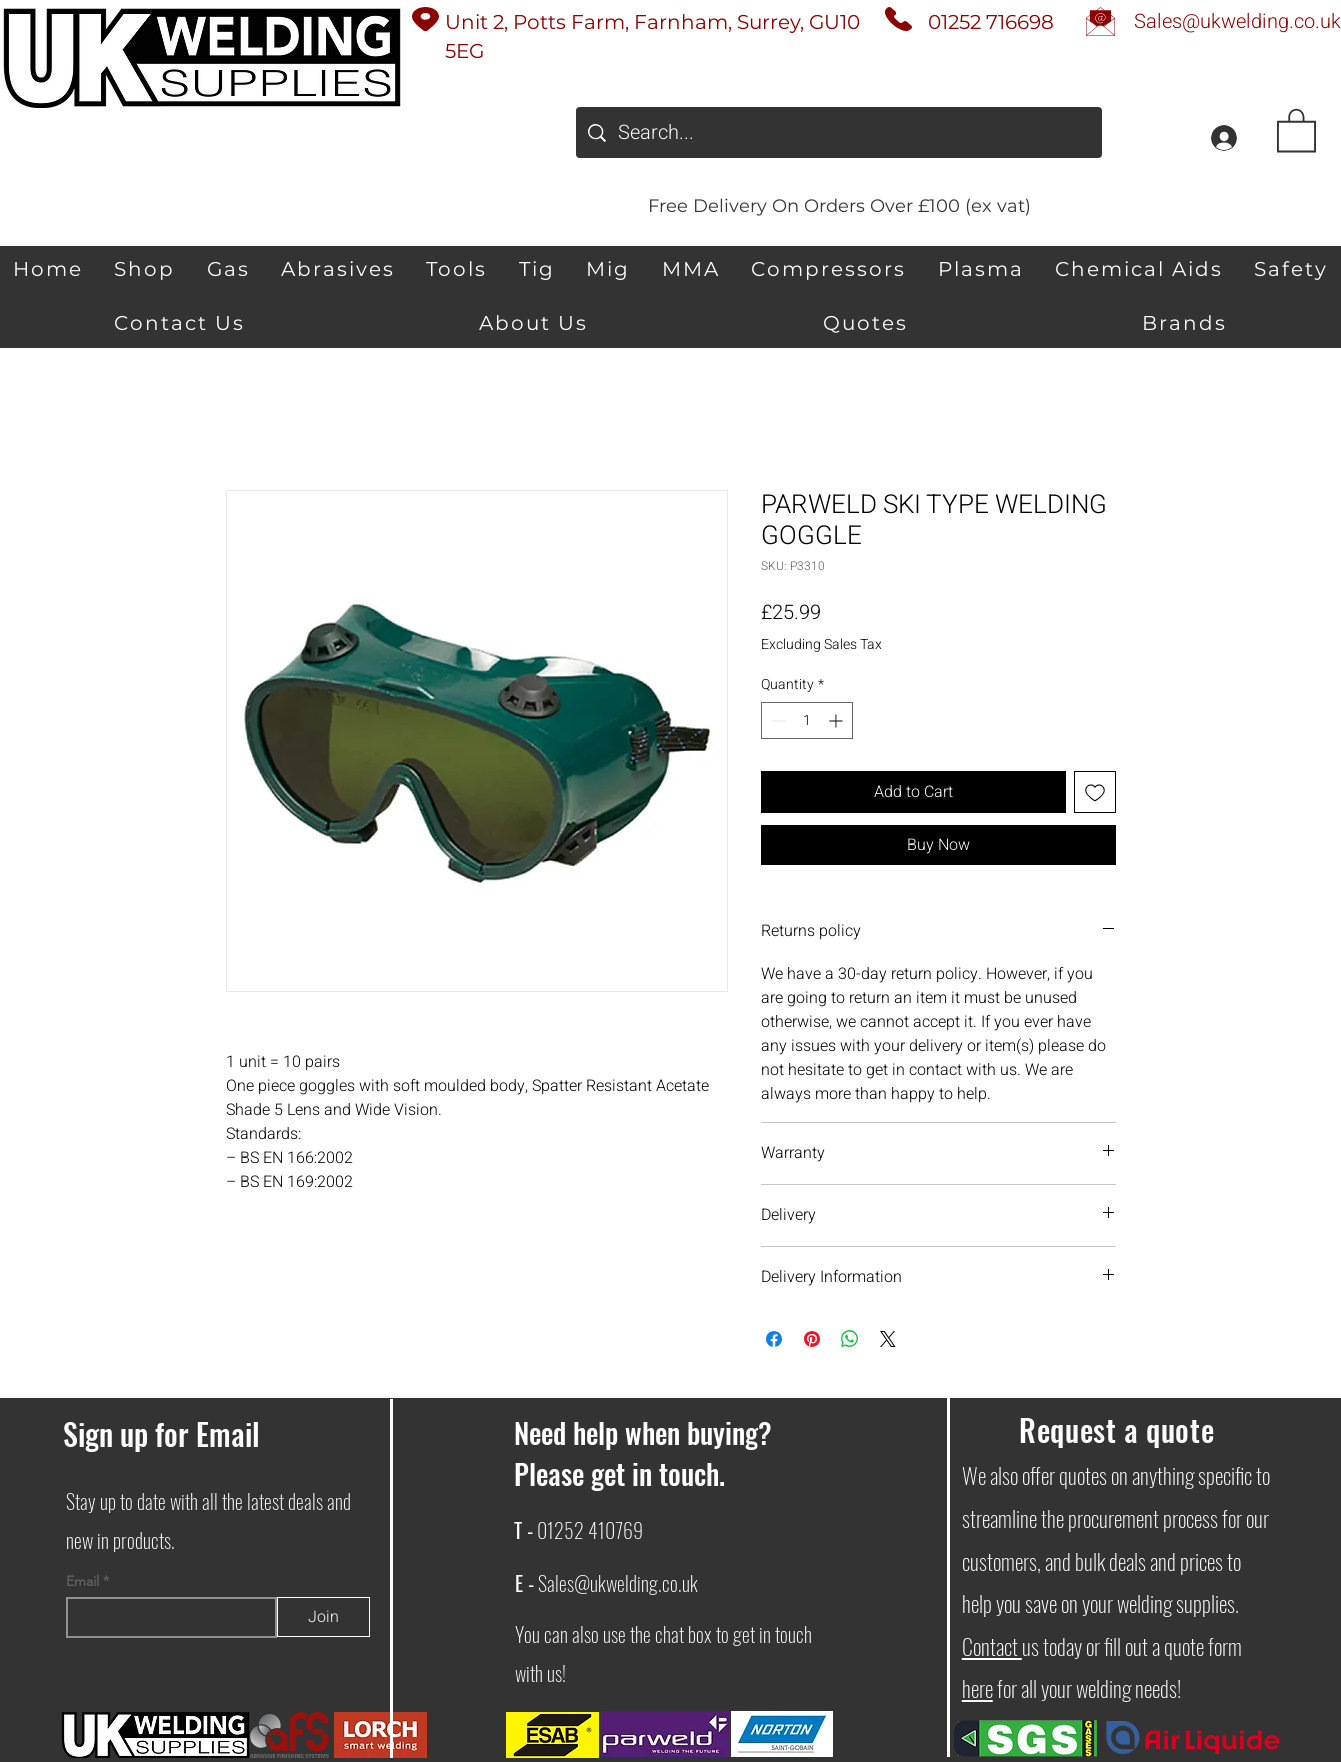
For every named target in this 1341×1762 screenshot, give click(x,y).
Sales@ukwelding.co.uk (618, 1583)
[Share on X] (888, 1339)
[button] (1296, 129)
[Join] (323, 1617)
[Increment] (837, 720)
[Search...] (839, 132)
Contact (992, 1646)
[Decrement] (776, 720)
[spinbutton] (807, 720)
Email (84, 1581)
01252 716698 (991, 22)
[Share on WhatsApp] (850, 1339)
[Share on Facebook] (774, 1339)
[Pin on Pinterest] (812, 1339)
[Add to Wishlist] (1095, 792)
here (977, 1688)
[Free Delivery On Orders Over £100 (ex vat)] (839, 205)
